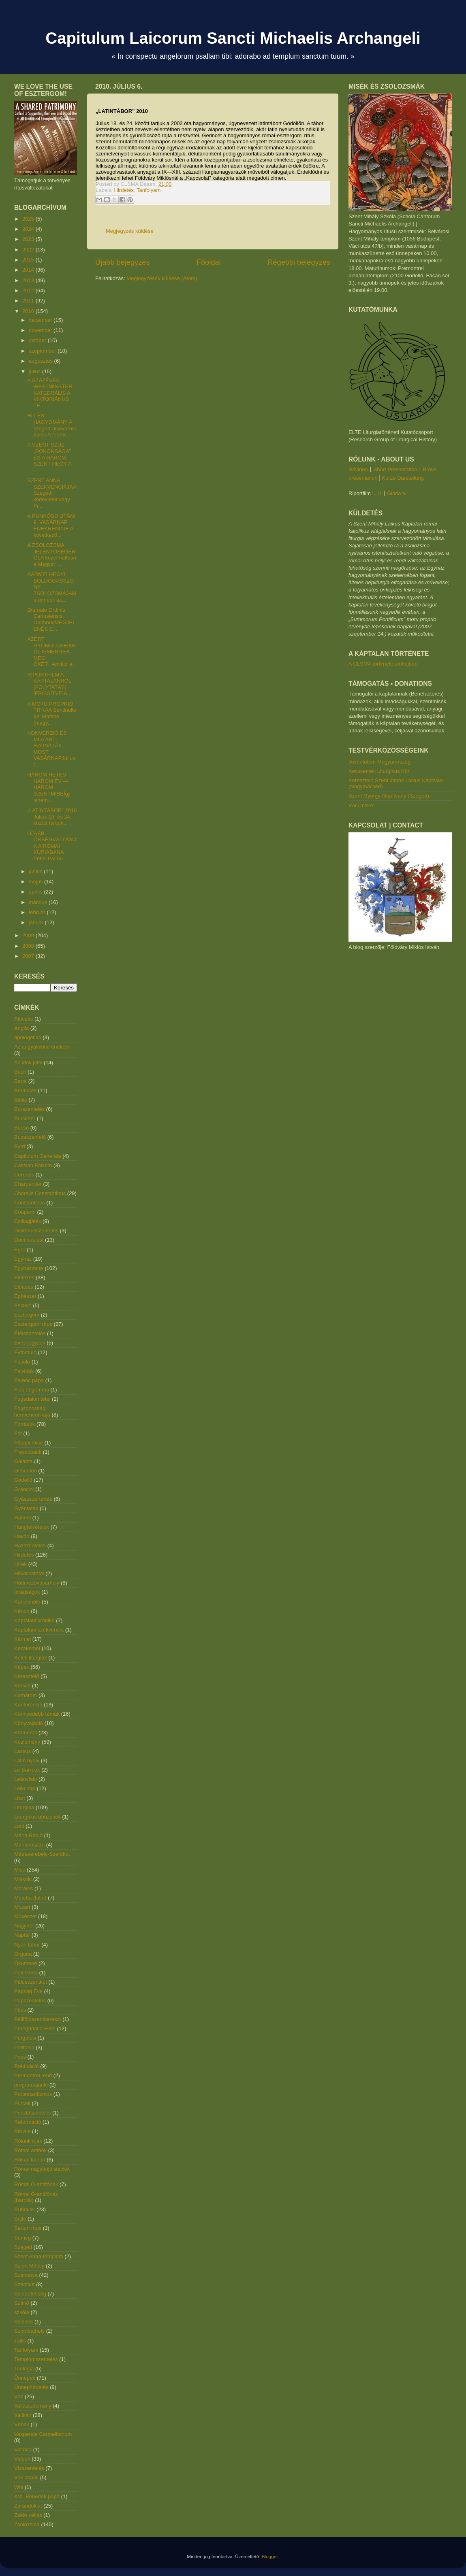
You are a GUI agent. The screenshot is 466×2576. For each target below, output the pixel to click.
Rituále (22, 2131)
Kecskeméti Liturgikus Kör (378, 771)
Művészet (25, 1916)
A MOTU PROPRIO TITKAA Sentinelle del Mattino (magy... (51, 713)
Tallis (20, 2341)
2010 (29, 311)
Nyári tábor (27, 1945)
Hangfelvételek (31, 1527)
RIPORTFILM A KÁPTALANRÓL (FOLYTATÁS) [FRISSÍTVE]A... (49, 684)
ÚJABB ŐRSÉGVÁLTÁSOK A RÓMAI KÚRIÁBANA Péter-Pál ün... (51, 846)
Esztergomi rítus (33, 1324)
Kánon (22, 1611)
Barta (20, 1081)
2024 (29, 229)
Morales (23, 1888)
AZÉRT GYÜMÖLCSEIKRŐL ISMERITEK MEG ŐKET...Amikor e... (52, 651)
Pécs (20, 2010)
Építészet (25, 1296)
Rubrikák (24, 2209)
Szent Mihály (29, 2266)
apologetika (27, 1037)
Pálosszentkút (30, 1982)
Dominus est (28, 1240)
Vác (18, 2396)
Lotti (19, 1826)
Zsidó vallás (28, 2515)
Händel (22, 1518)
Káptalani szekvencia (39, 1630)
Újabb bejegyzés (122, 262)
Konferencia (28, 1705)
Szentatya (26, 2275)
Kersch (22, 1686)
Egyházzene (28, 1268)
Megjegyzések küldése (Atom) (161, 278)
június (36, 871)
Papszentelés (30, 2000)
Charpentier (28, 1184)
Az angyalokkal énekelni (42, 1047)
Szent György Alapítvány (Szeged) (388, 796)
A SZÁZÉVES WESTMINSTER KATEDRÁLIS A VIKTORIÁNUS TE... (49, 392)
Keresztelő (26, 1676)
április (36, 892)
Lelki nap (24, 1788)
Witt (18, 2487)
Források (24, 1424)
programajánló (31, 2085)
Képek (21, 1667)
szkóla (21, 2312)
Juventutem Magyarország (379, 762)
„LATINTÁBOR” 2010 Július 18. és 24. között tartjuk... (52, 816)
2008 (29, 946)
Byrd (19, 1146)
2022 (29, 250)
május (36, 882)
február (38, 912)
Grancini (24, 1489)
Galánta (23, 1461)
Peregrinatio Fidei (35, 2028)
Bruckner (24, 1118)
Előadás (23, 1287)
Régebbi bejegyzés (298, 262)
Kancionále (27, 1602)
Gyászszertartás (33, 1499)
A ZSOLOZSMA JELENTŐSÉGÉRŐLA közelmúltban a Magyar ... (51, 554)
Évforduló (25, 1352)
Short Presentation (395, 469)
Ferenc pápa (29, 1380)
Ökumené (25, 1963)
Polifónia (24, 2047)
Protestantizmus (33, 2094)
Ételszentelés (29, 1333)
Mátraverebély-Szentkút (42, 1854)
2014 (29, 270)
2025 (29, 219)
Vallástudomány (32, 2406)
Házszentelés (30, 1545)
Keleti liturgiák (30, 1658)
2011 (29, 301)
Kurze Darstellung (403, 478)
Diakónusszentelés (36, 1230)
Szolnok (23, 2322)
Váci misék (361, 805)
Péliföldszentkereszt (37, 2019)
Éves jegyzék (29, 1343)
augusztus (41, 361)
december (41, 320)
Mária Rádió (28, 1835)
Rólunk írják (28, 2141)
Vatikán (22, 2415)
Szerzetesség (30, 2294)
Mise (19, 1870)
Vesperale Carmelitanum (43, 2434)
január (37, 922)
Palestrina (26, 1973)
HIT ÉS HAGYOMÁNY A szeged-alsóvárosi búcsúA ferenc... (51, 425)
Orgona (23, 1954)
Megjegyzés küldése (130, 231)
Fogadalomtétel (32, 1399)
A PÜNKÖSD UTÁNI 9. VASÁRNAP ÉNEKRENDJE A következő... (51, 525)
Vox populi (26, 2477)
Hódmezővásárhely (36, 1583)
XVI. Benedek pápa (37, 2496)
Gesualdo (25, 1471)
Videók (22, 2459)
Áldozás (23, 1019)
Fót (18, 1433)
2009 (29, 935)
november (41, 330)
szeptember (43, 351)
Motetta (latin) (30, 1898)
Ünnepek (24, 2378)
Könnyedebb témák (37, 1714)
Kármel (22, 1639)
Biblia (20, 1100)
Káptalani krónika (34, 1620)
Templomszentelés (36, 2359)
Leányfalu (25, 1779)
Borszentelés (29, 1109)
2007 (29, 956)
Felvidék (24, 1371)
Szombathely (29, 2331)
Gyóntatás (26, 1508)
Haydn (22, 1536)
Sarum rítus (27, 2228)
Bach (20, 1072)
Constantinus (29, 1203)
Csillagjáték (27, 1221)
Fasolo (22, 1362)
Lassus (22, 1751)
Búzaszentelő (30, 1137)
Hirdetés (124, 190)
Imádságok (27, 1592)
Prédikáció (26, 2066)
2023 (29, 239)
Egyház (23, 1259)
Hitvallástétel (29, 1573)
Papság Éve (28, 1991)
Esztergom (26, 1315)
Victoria (23, 2449)
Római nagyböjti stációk (42, 2169)
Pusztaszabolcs (32, 2113)
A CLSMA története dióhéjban (383, 664)
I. (373, 493)
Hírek (20, 1564)
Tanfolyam (148, 190)
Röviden (358, 469)
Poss (20, 2057)
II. (380, 493)
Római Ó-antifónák (36, 2184)
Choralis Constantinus (40, 1193)
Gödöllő (23, 1480)
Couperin (25, 1212)
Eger (19, 1250)
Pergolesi (25, 2038)
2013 (29, 280)
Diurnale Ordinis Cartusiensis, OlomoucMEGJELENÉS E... (51, 619)
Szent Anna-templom (38, 2256)
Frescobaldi (27, 1452)
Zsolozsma (27, 2524)
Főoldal (209, 262)
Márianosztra (29, 1845)
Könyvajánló (28, 1723)
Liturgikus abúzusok (37, 1817)
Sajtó (20, 2219)
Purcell (22, 2103)
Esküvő (23, 1305)
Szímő (21, 2303)
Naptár (22, 1935)
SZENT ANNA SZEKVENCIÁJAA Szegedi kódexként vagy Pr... (51, 492)
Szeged (23, 2247)
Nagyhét (24, 1926)
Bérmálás (25, 1090)
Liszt (19, 1798)
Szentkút (24, 2284)
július (35, 371)
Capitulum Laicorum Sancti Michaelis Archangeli (232, 38)
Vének (21, 2424)
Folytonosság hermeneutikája (32, 1411)
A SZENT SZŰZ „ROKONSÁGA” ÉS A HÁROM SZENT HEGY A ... (49, 457)
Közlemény (27, 1742)
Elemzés (24, 1277)
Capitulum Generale (37, 1156)
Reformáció (27, 2122)
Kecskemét (27, 1648)
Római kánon (29, 2160)
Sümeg (22, 2238)
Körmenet (25, 1732)
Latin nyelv (26, 1760)
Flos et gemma (31, 1390)
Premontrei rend (33, 2075)
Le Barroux (27, 1770)
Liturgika (24, 1807)
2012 (29, 290)
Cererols (24, 1175)
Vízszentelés (29, 2468)
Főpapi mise (28, 1443)
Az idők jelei (28, 1062)
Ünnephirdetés (31, 2387)
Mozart (22, 1907)
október (38, 340)
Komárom (25, 1695)
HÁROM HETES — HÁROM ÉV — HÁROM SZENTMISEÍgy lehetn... (50, 787)
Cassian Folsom (33, 1165)
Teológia (24, 2368)
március (39, 902)
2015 (29, 260)
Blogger (270, 2556)
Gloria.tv (396, 493)
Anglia (21, 1028)
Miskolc (23, 1879)
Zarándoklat (28, 2506)
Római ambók (30, 2150)
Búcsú (21, 1128)
